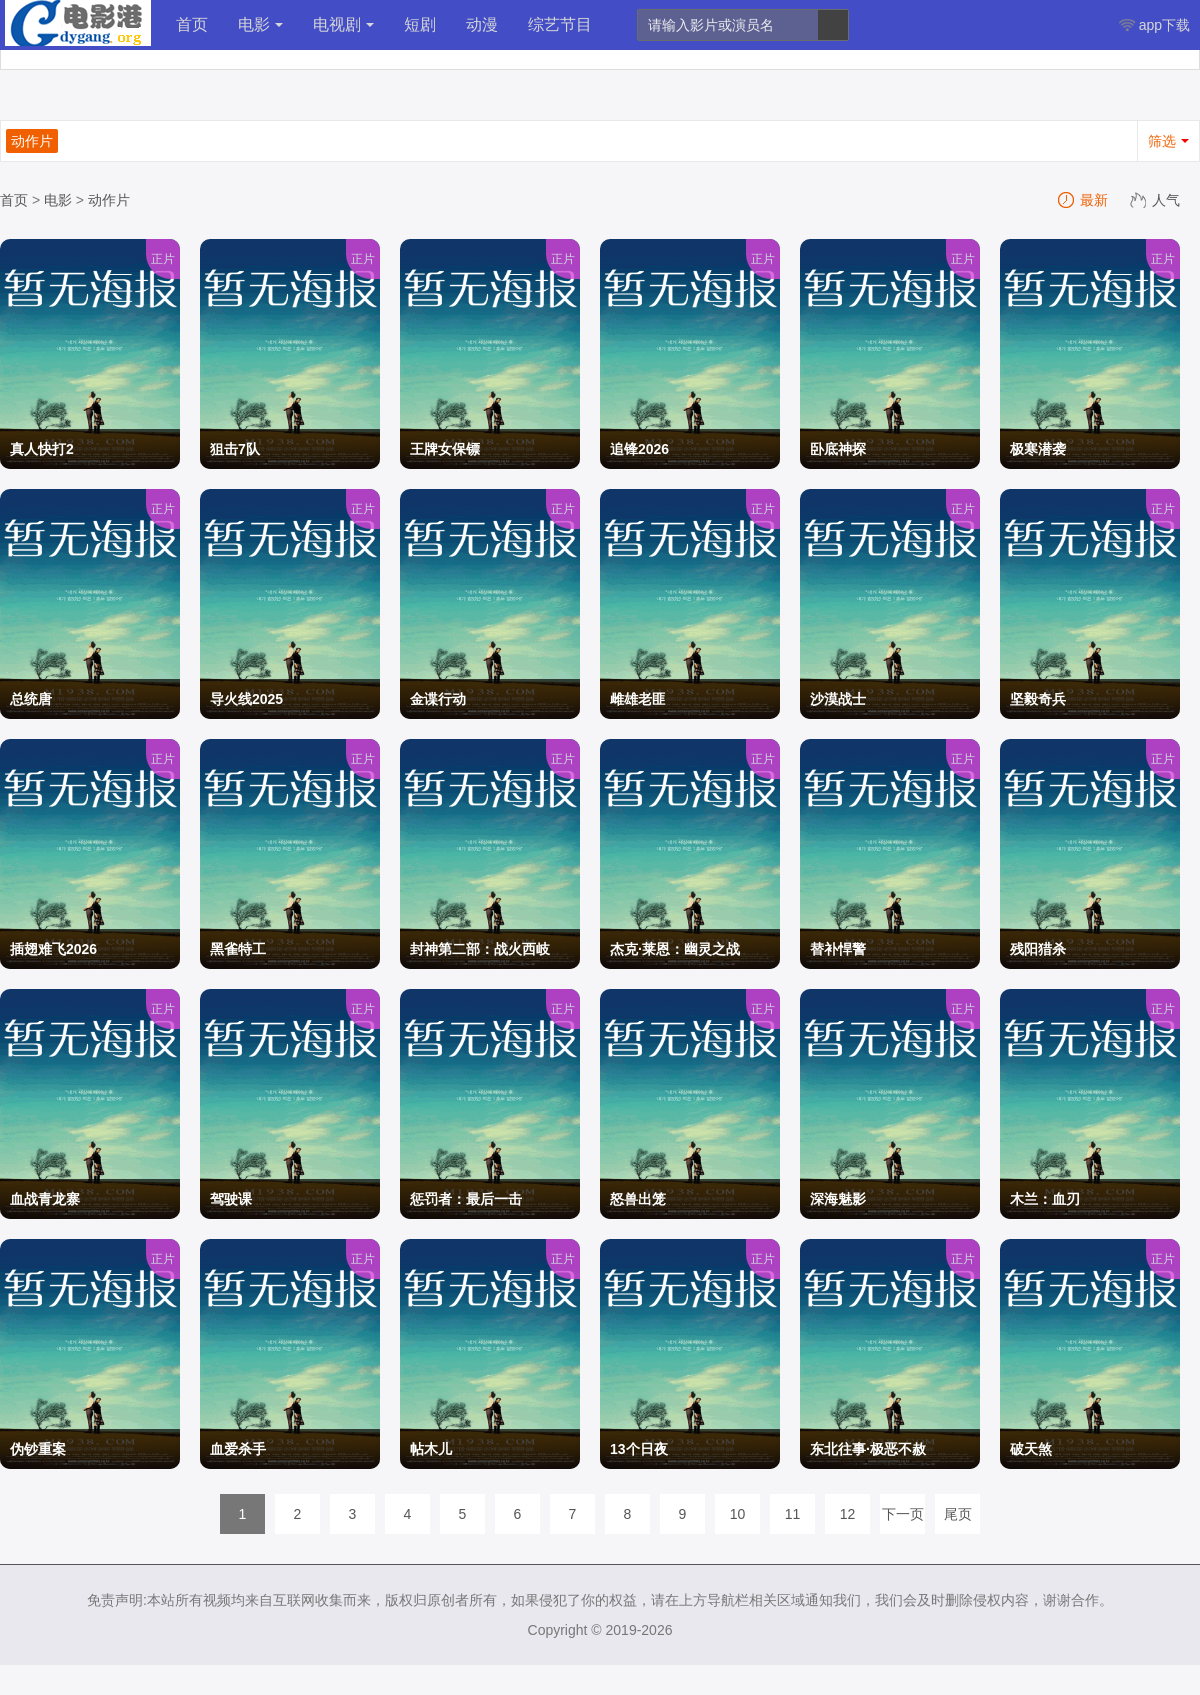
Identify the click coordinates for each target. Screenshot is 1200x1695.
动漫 (482, 24)
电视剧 (343, 24)
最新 (1084, 200)
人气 (1156, 200)
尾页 (958, 1514)
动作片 (109, 200)
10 (738, 1514)
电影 (260, 24)
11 (793, 1514)
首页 (192, 24)
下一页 (903, 1514)
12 (848, 1514)
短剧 (420, 24)
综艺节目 (560, 24)
